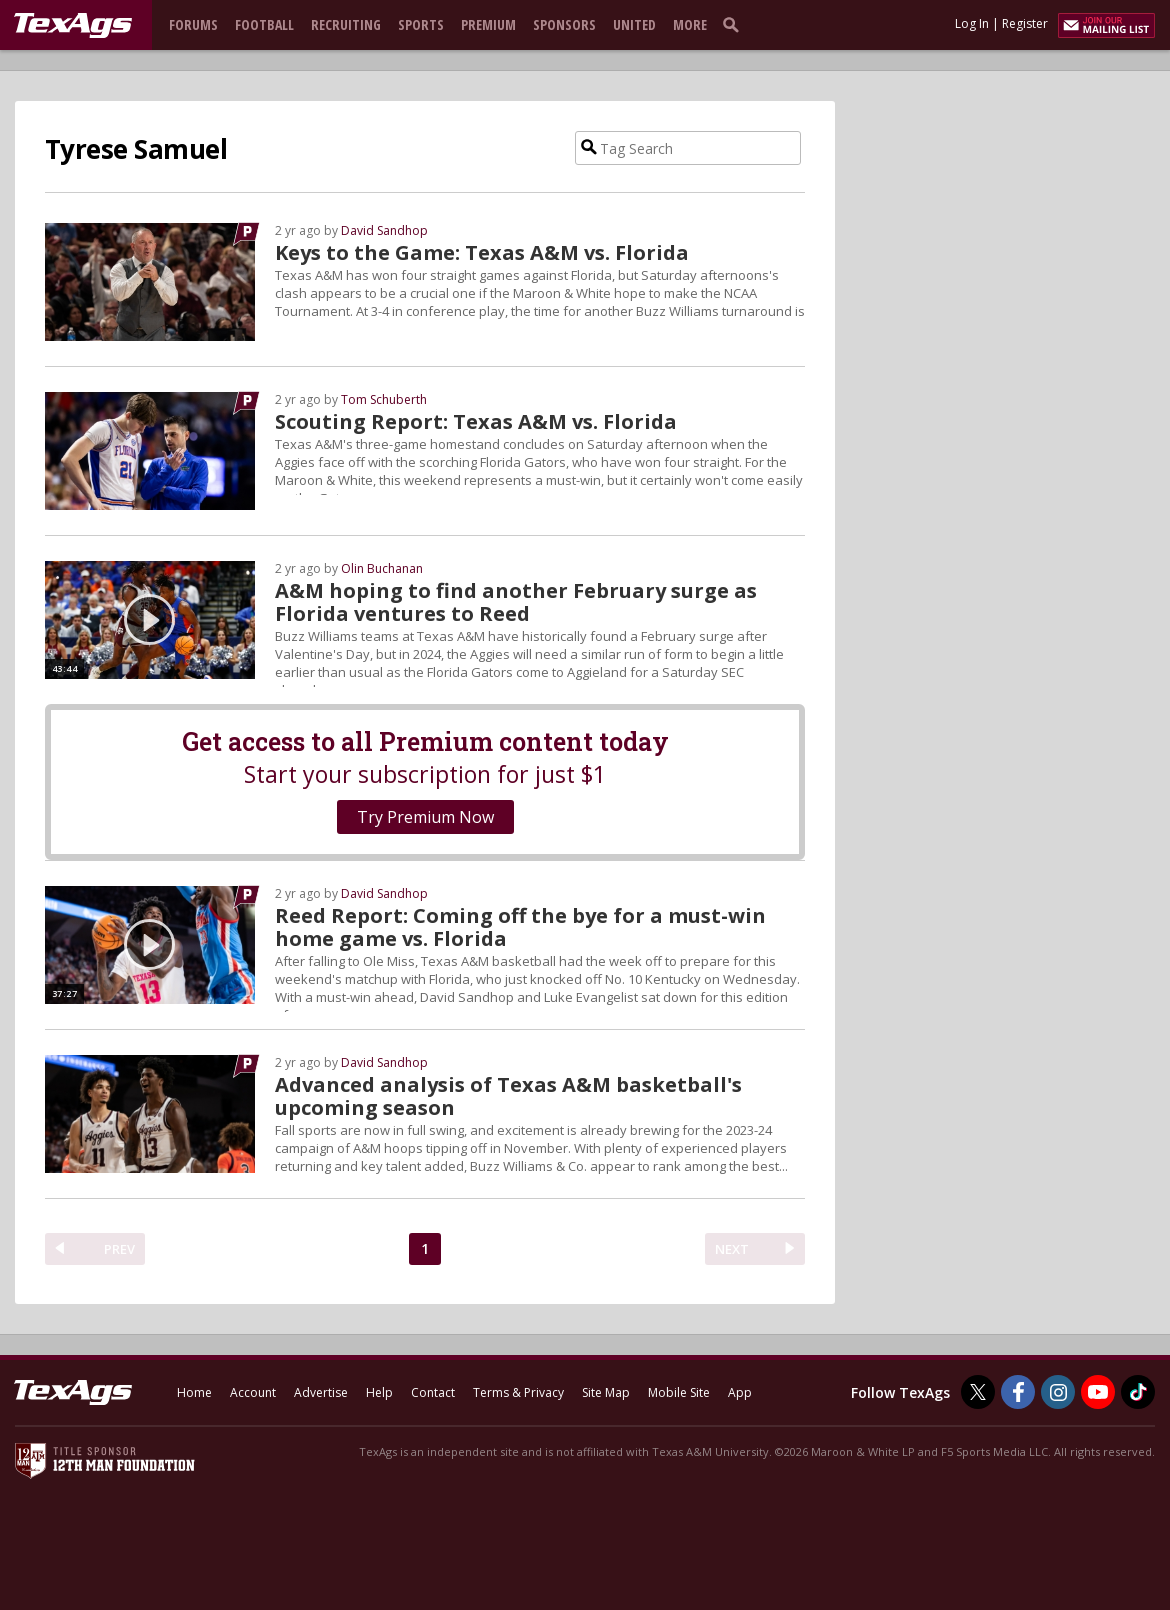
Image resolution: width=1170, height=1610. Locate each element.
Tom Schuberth (384, 399)
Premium (488, 24)
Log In (972, 23)
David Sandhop (384, 230)
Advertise (321, 1392)
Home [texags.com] (194, 1392)
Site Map (606, 1392)
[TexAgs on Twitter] (978, 1392)
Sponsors (564, 24)
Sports (421, 24)
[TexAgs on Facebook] (1018, 1392)
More (690, 24)
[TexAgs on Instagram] (1058, 1392)
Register (1025, 23)
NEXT (732, 1249)
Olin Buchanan (382, 568)
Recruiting (346, 24)
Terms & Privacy (518, 1392)
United (634, 24)
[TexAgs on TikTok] (1138, 1392)
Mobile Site (679, 1392)
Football (264, 24)
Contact (433, 1392)
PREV (119, 1249)
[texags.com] (73, 26)
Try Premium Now (425, 817)
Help (379, 1392)
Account (253, 1392)
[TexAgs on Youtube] (1098, 1392)
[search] (735, 24)
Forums (193, 24)
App (740, 1392)
